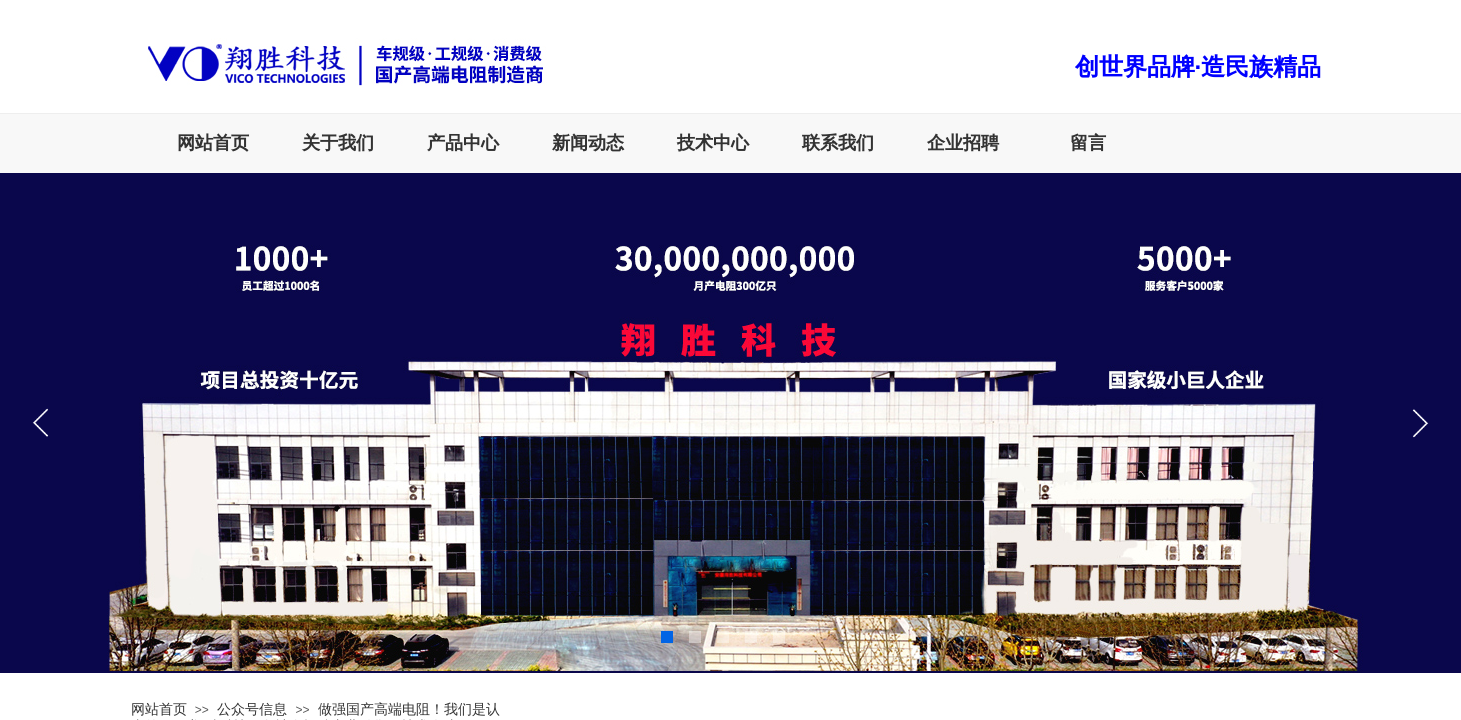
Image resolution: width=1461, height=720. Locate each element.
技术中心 (713, 143)
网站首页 (213, 143)
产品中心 (463, 143)
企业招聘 (963, 143)
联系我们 (838, 143)
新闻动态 (588, 143)
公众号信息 (252, 709)
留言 (1088, 143)
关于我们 (338, 143)
